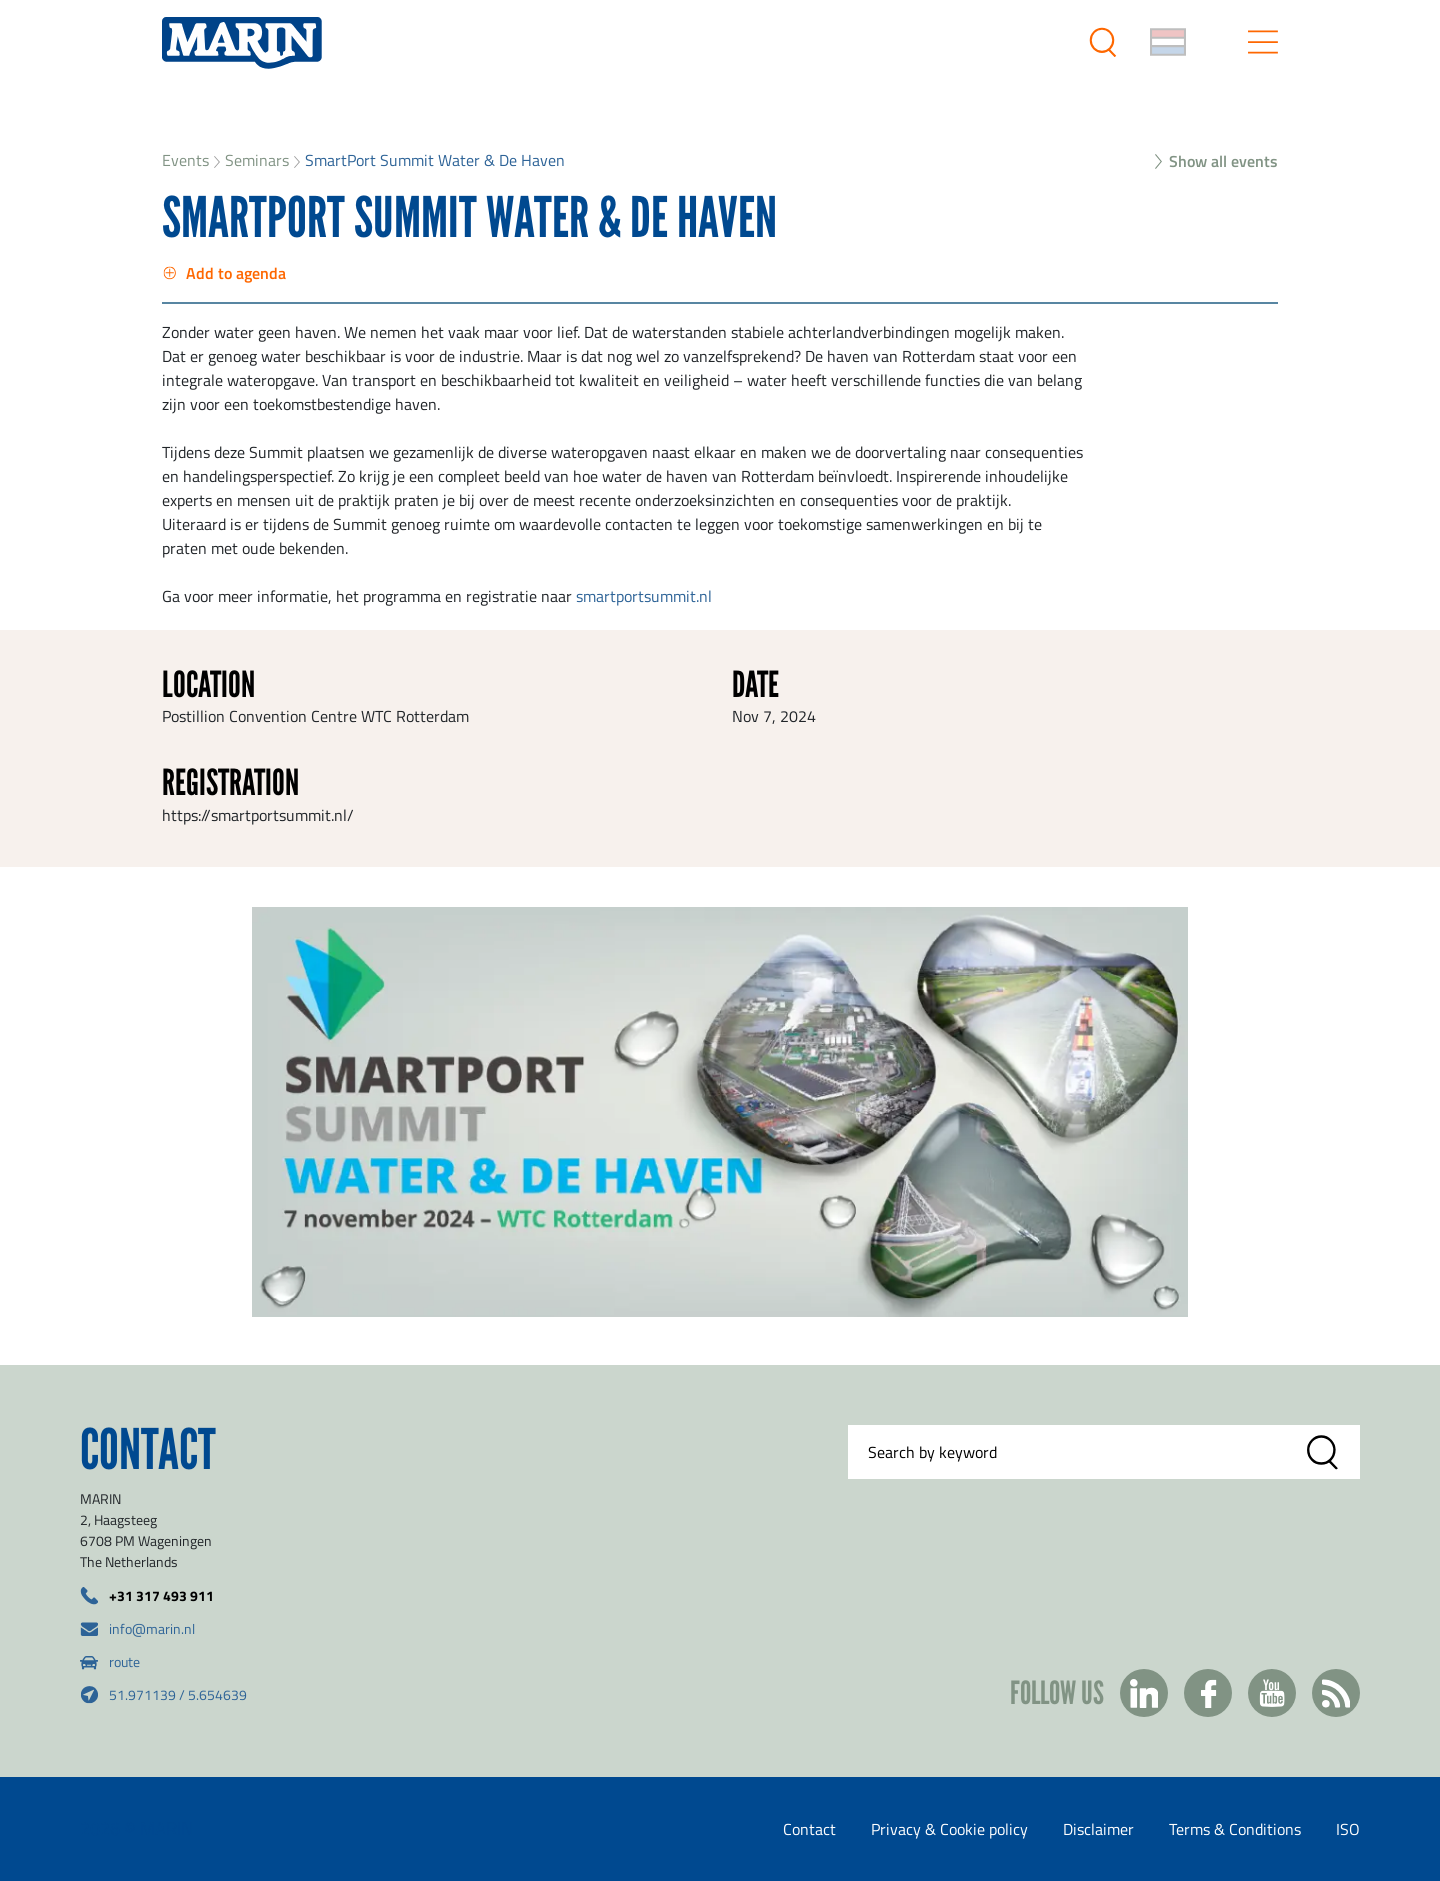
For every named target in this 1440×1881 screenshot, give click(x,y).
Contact (809, 1829)
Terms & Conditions (1235, 1829)
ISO (1348, 1829)
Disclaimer (1098, 1829)
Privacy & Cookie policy (949, 1829)
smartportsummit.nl (644, 596)
